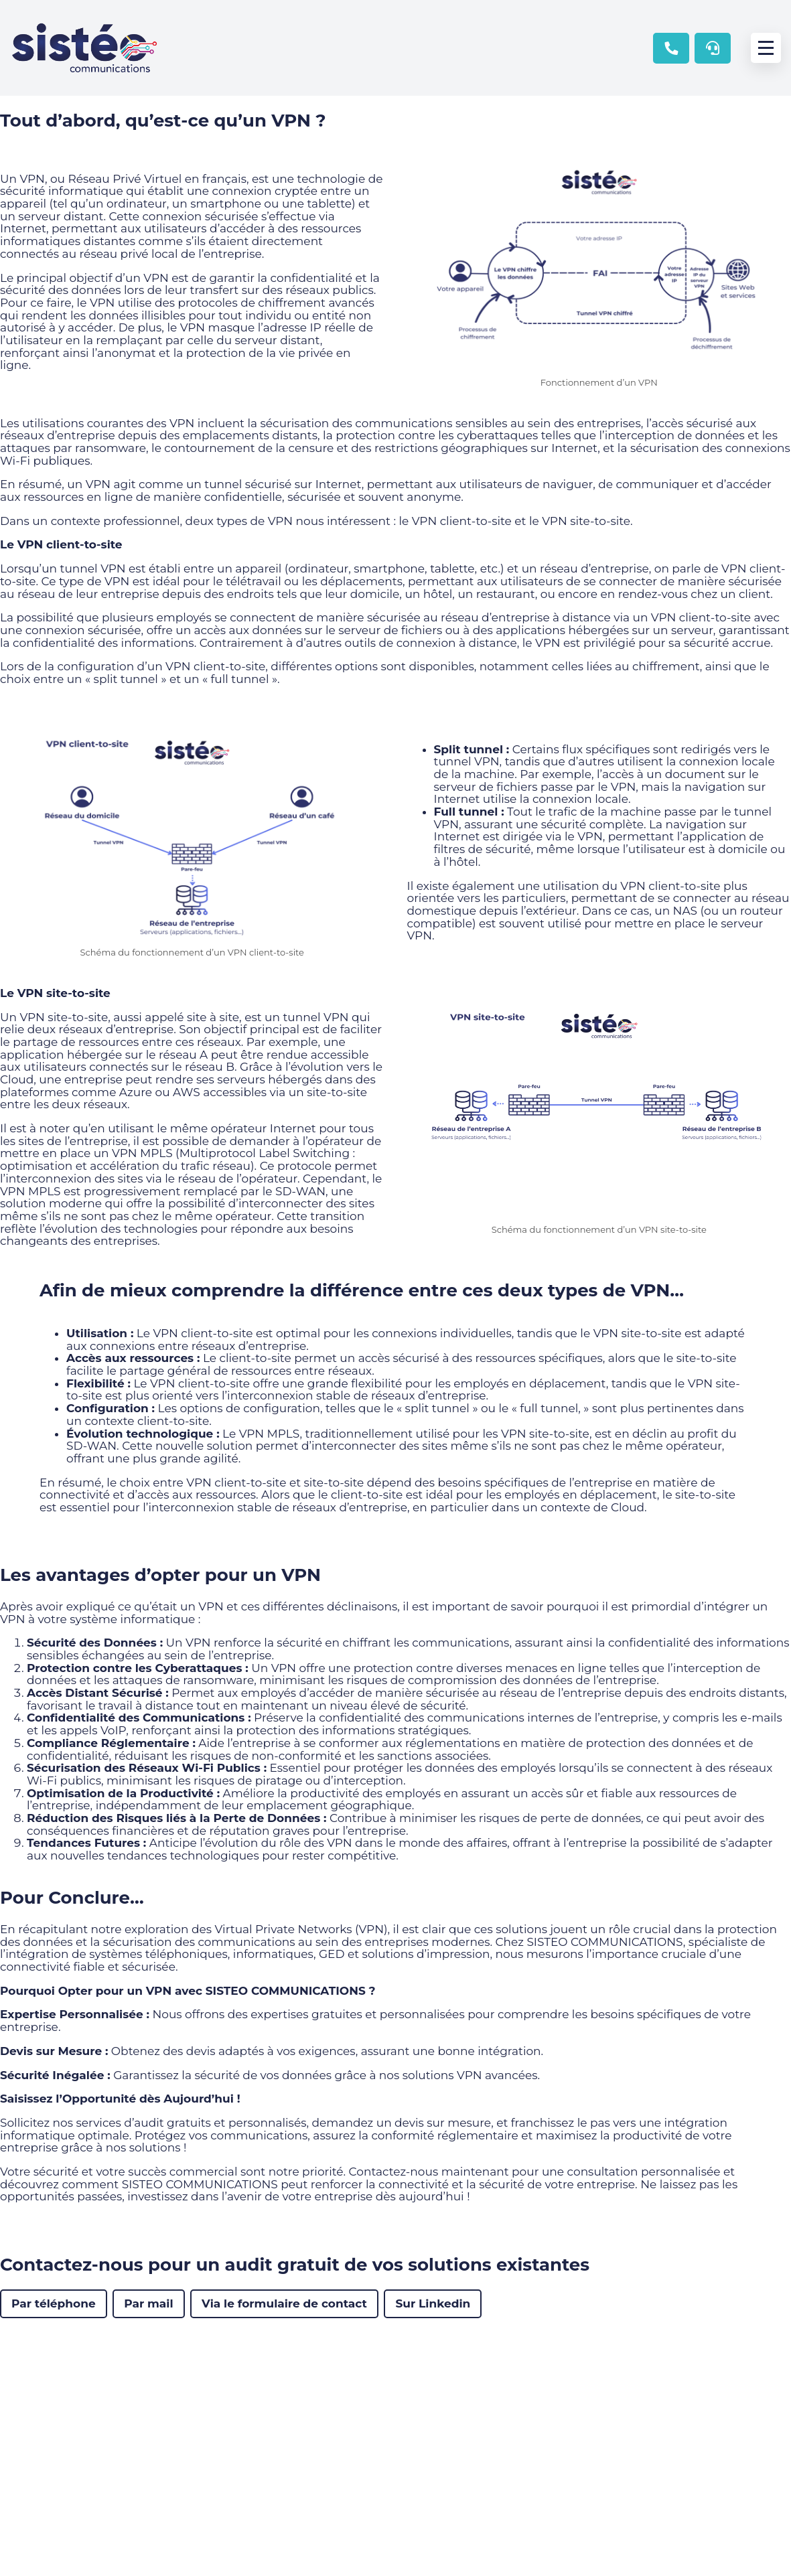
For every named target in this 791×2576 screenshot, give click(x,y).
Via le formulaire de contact (284, 2303)
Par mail (148, 2303)
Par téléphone (53, 2303)
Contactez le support (713, 48)
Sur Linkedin (432, 2303)
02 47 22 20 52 (671, 48)
